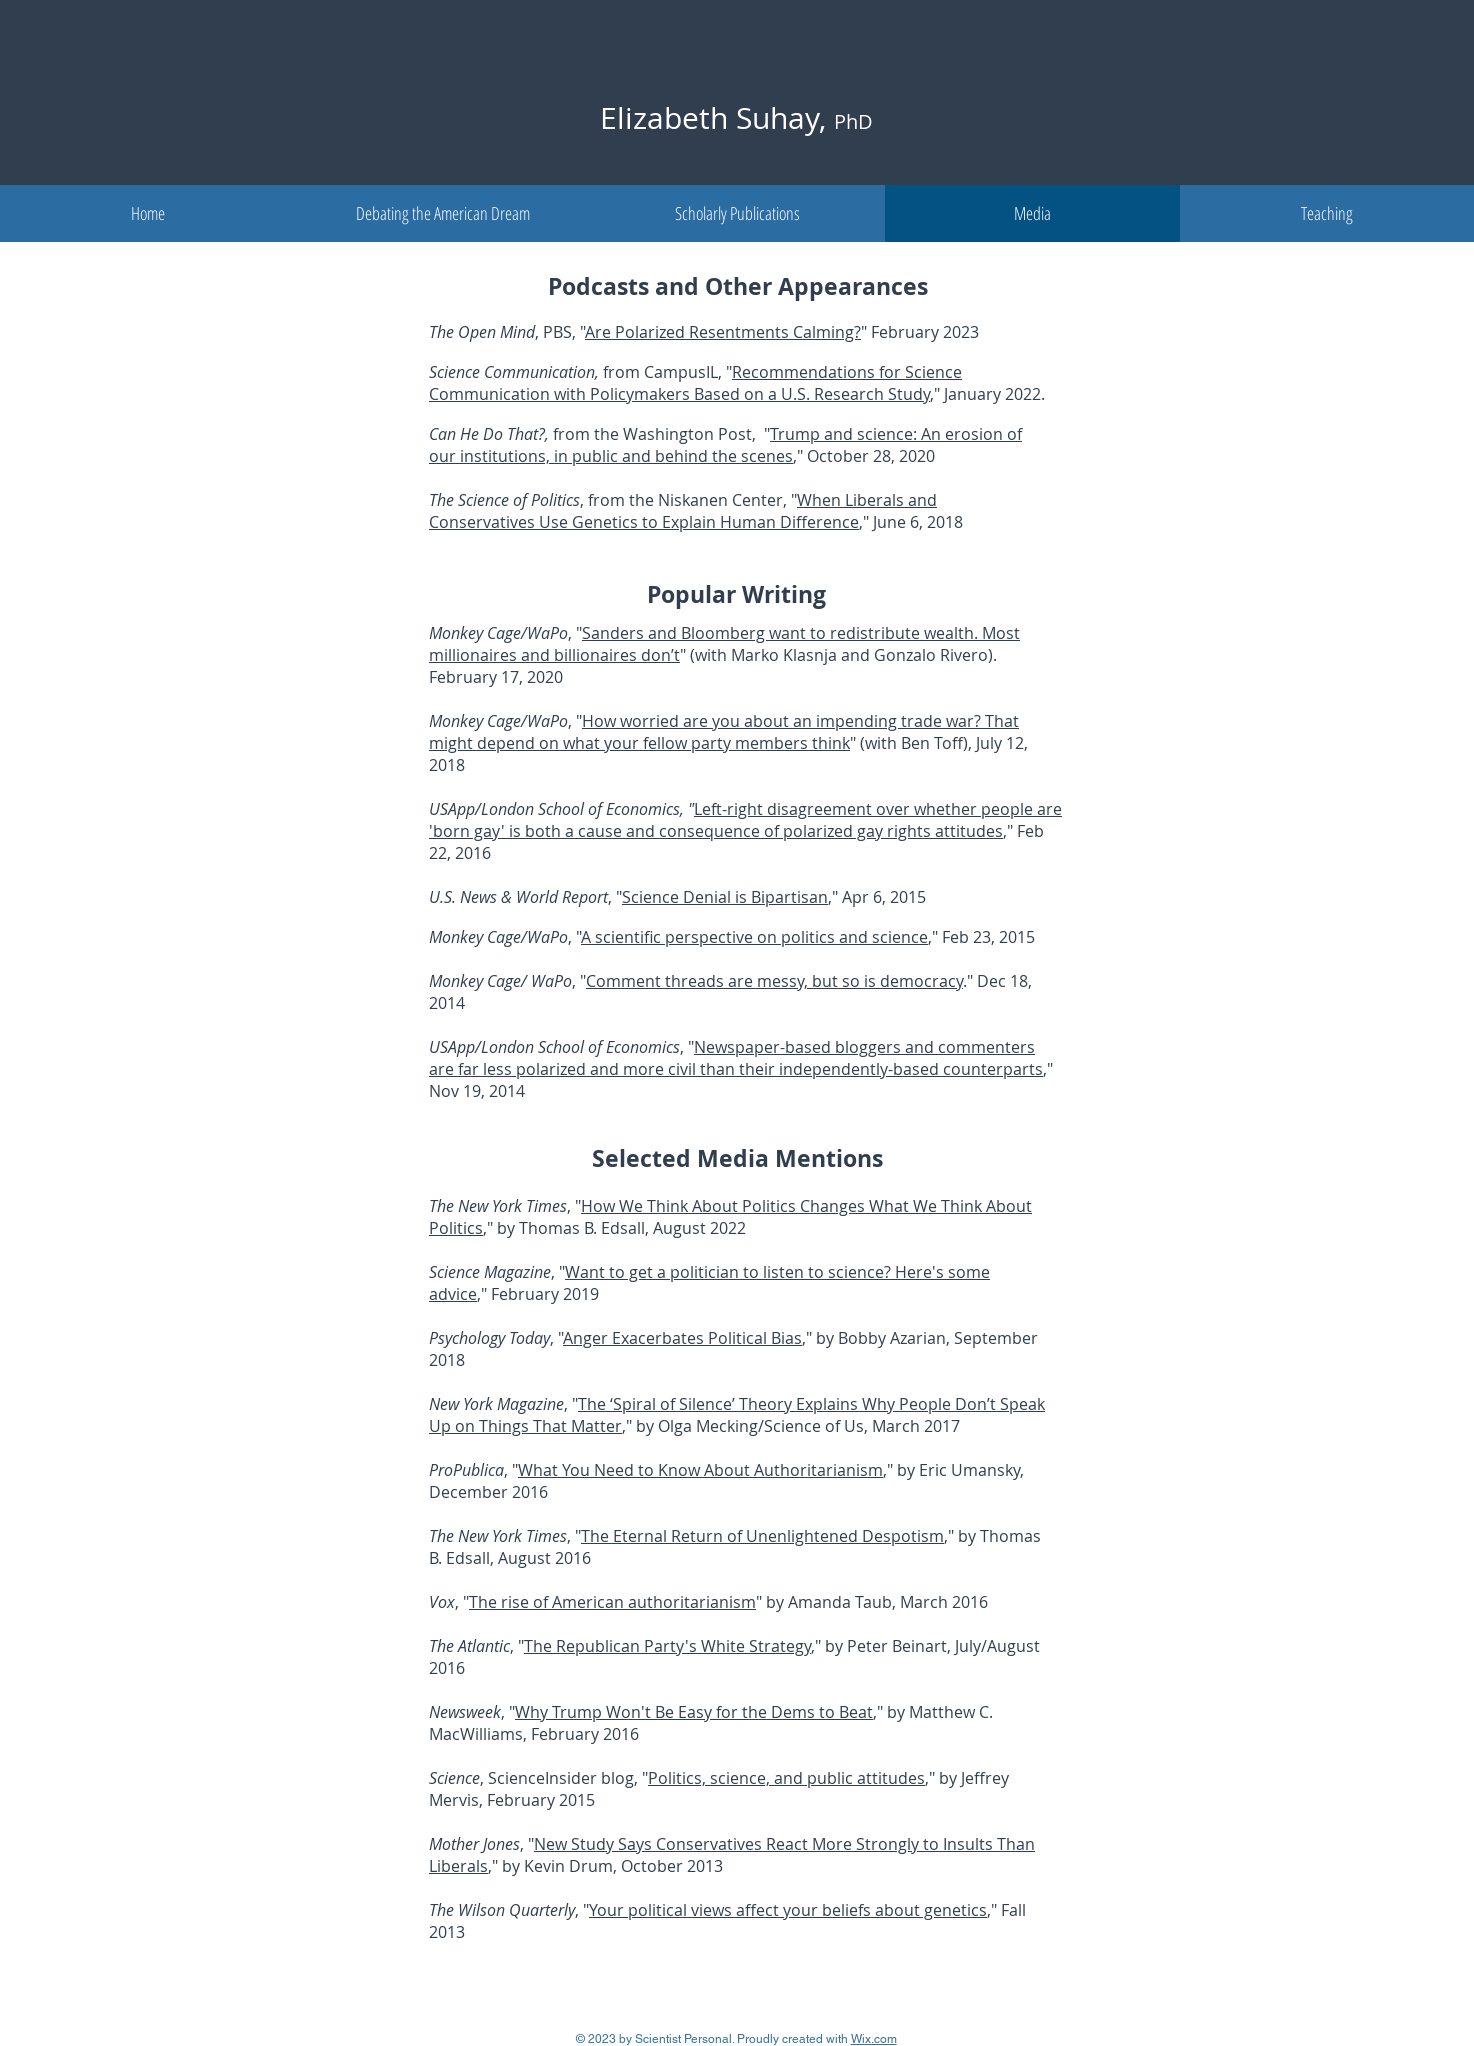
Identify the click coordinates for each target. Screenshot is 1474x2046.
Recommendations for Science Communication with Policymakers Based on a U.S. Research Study (695, 383)
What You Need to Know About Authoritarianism (700, 1470)
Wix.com (874, 2039)
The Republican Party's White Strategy (667, 1646)
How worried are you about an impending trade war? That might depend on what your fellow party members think (724, 732)
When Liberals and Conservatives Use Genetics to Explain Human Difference (683, 511)
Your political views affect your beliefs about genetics (788, 1910)
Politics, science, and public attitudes (786, 1778)
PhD (853, 121)
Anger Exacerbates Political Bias (682, 1338)
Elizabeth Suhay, (717, 118)
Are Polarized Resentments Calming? (723, 332)
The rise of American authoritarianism (612, 1602)
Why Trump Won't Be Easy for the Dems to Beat (694, 1712)
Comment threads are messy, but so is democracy (774, 981)
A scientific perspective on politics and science (754, 937)
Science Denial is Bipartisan (725, 897)
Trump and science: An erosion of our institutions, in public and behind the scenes (725, 445)
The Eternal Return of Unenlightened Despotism (762, 1536)
